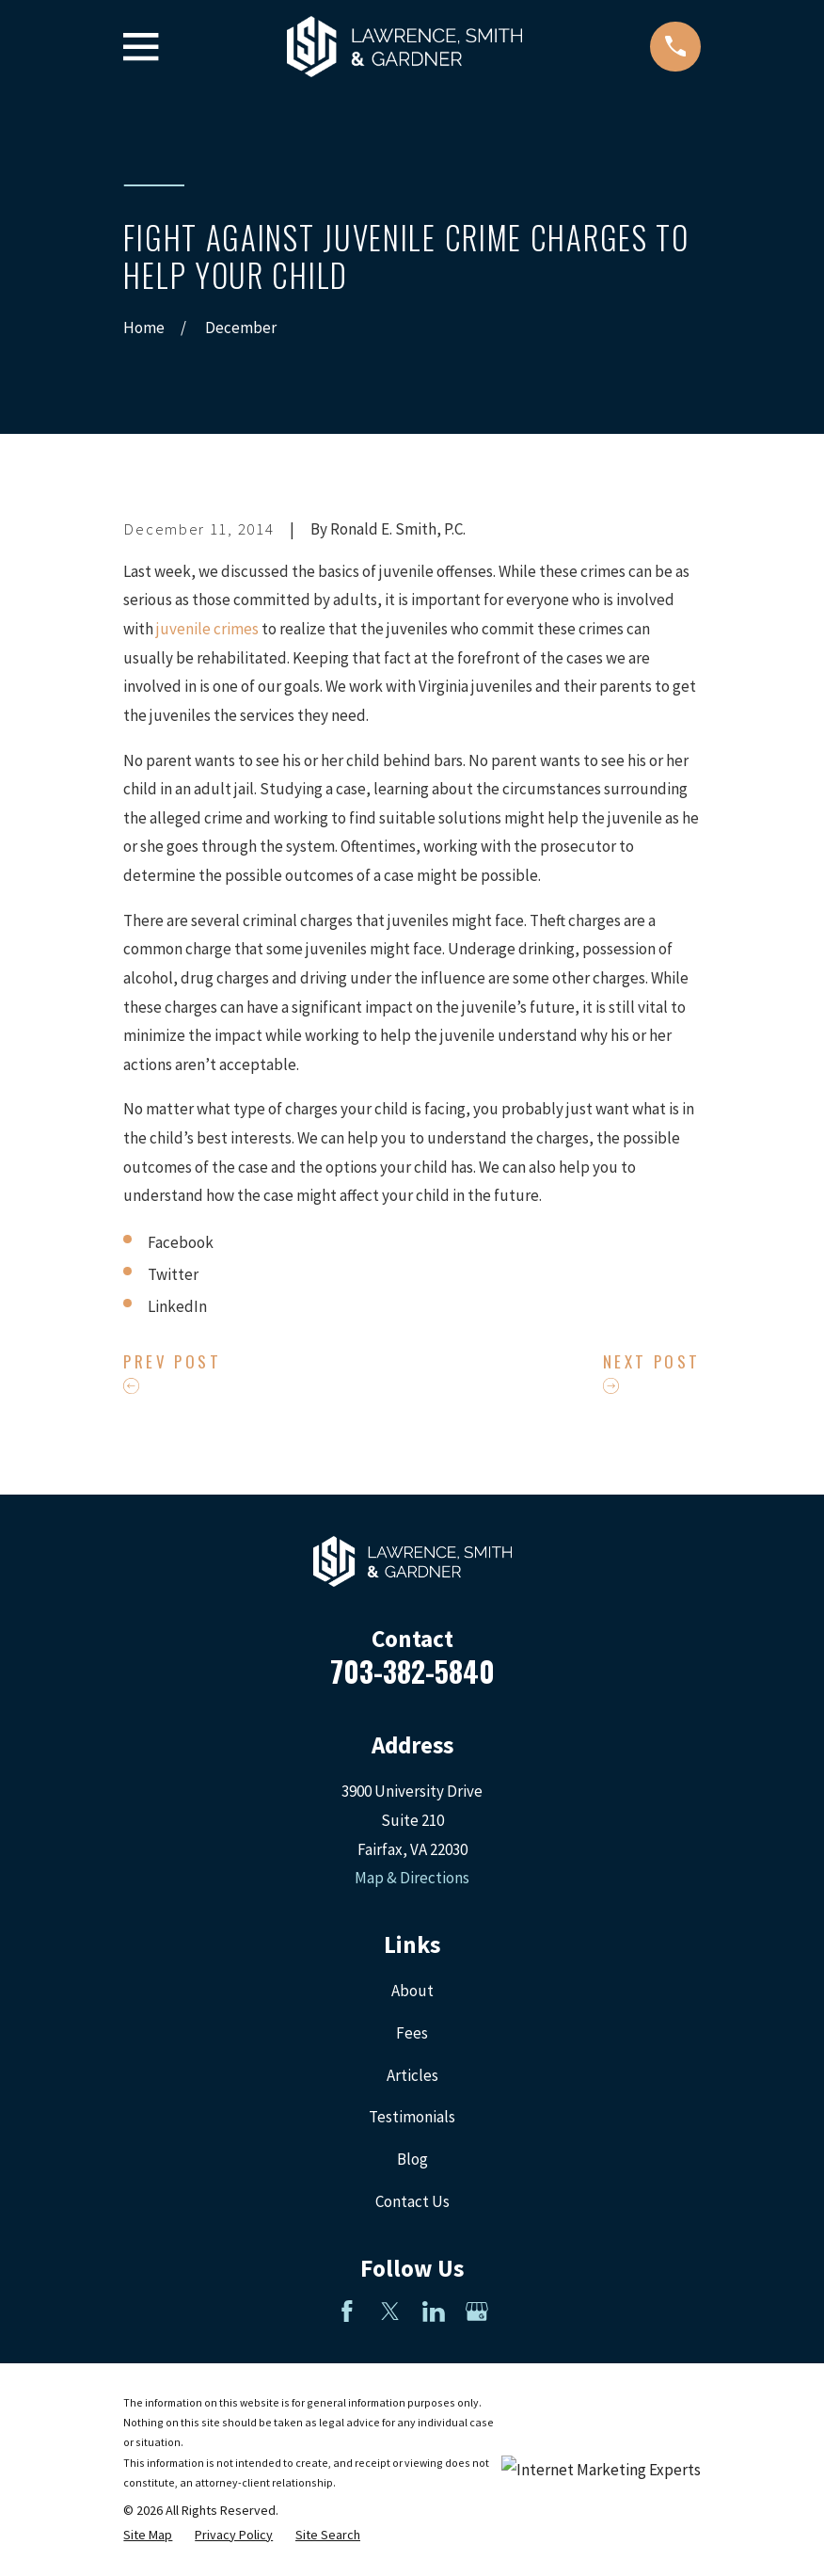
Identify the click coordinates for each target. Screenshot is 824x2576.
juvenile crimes (207, 628)
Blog (412, 2159)
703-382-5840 (412, 1671)
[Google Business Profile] (477, 2311)
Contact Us (412, 2201)
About (412, 1990)
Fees (412, 2033)
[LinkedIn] (433, 2311)
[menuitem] (147, 2535)
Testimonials (412, 2116)
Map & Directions (412, 1877)
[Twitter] (390, 2311)
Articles (412, 2075)
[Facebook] (347, 2311)
